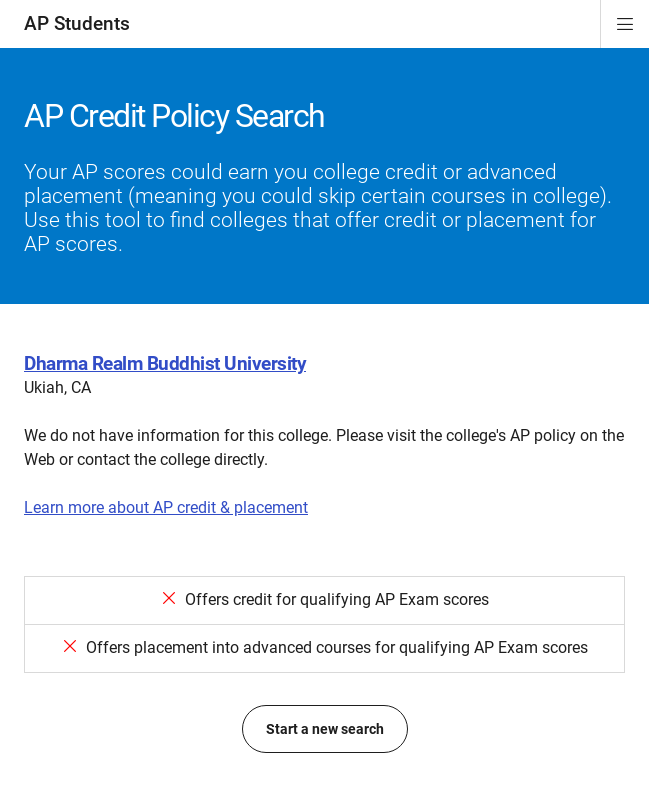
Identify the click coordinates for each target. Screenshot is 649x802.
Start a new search (325, 729)
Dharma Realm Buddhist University (165, 363)
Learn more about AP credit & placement (166, 507)
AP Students (77, 23)
